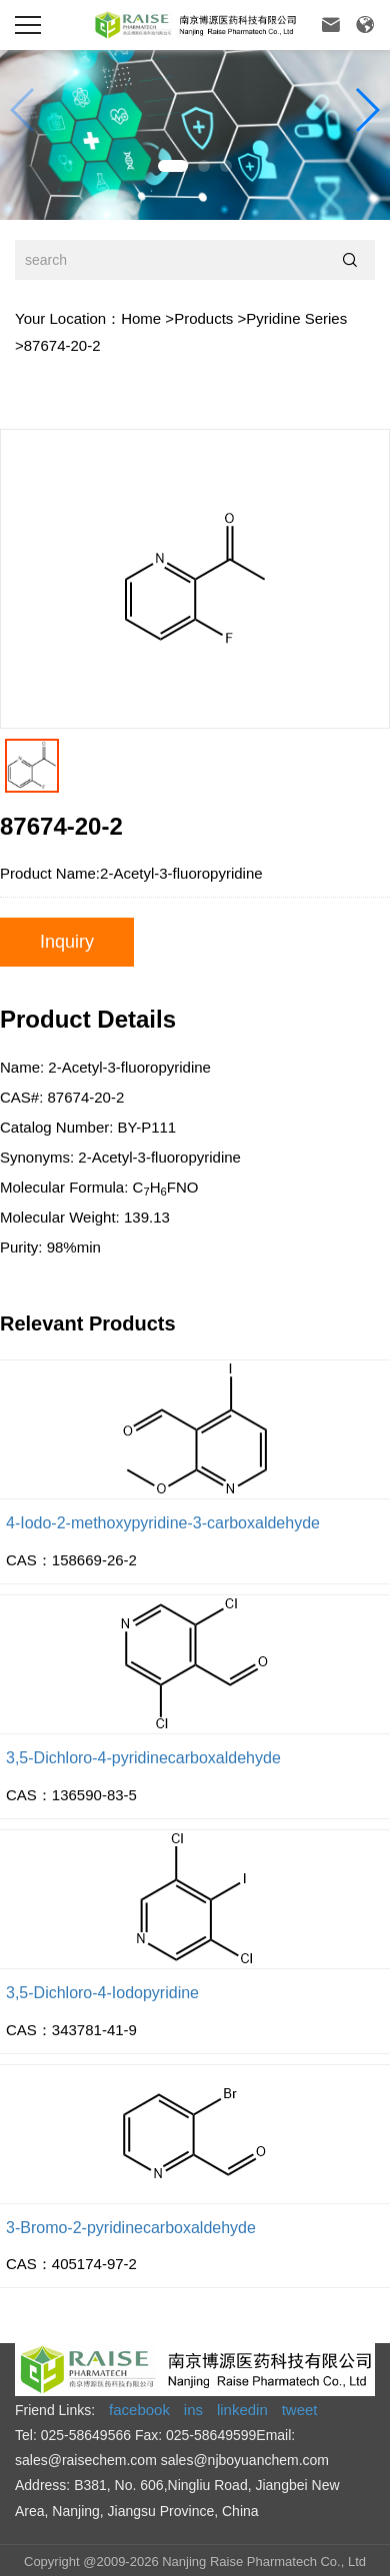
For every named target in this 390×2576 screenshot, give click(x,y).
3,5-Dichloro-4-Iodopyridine (102, 1992)
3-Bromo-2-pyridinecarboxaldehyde (131, 2227)
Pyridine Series (296, 318)
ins (193, 2409)
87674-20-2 (62, 345)
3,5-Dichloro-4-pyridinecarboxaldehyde (143, 1757)
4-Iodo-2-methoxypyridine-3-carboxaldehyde (163, 1522)
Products (203, 318)
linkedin (242, 2409)
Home (141, 318)
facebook (139, 2409)
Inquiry (67, 942)
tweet (300, 2409)
